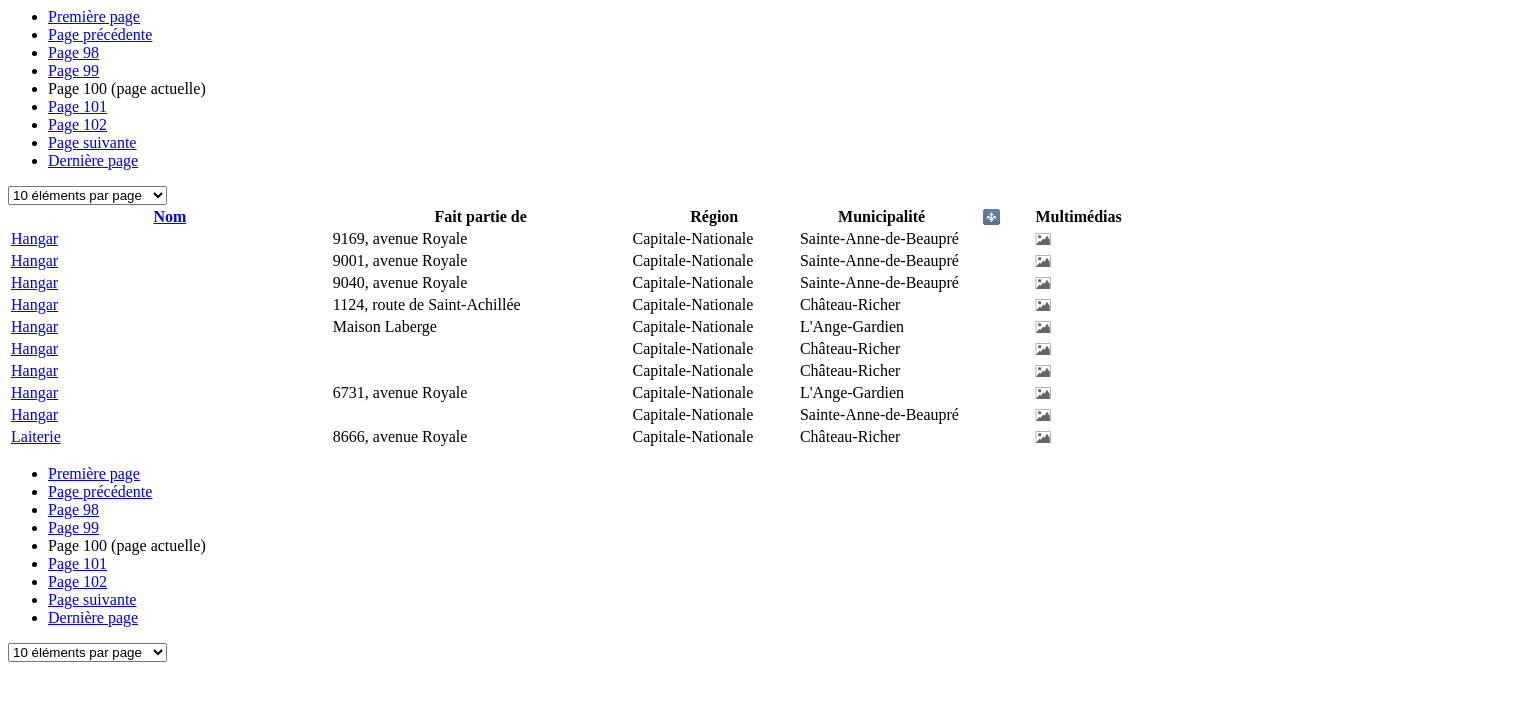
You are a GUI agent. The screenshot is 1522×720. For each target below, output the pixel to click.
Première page (94, 16)
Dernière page (93, 160)
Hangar (34, 238)
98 (73, 52)
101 (77, 106)
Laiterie (36, 436)
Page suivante (92, 142)
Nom (169, 216)
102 (77, 124)
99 (73, 70)
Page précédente (100, 34)
